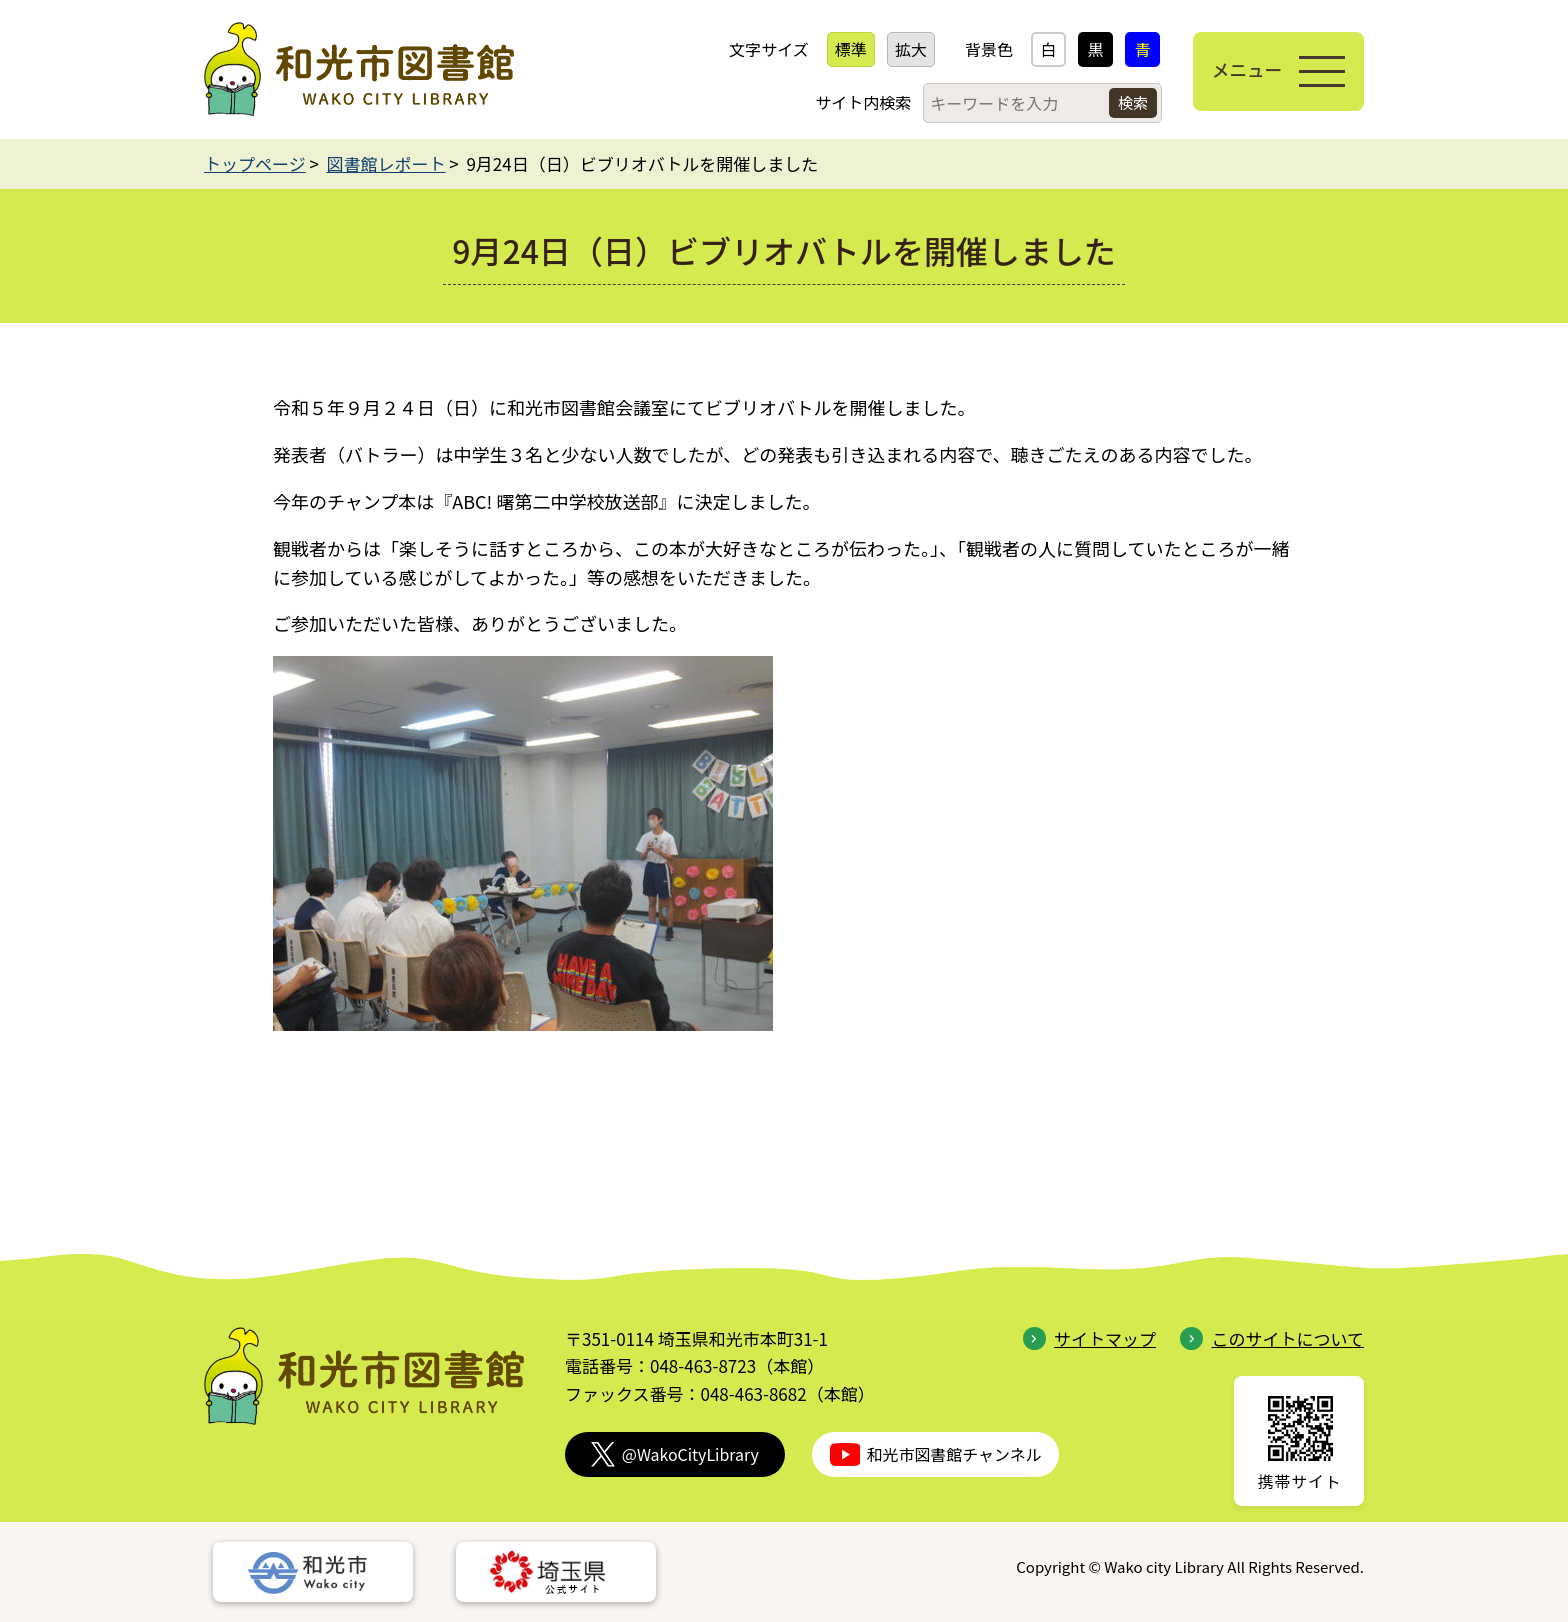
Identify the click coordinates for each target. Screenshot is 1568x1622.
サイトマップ (1089, 1338)
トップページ (255, 163)
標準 (844, 49)
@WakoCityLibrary (675, 1454)
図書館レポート (386, 163)
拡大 (904, 49)
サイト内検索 (856, 102)
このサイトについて (1272, 1338)
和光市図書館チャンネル (936, 1454)
